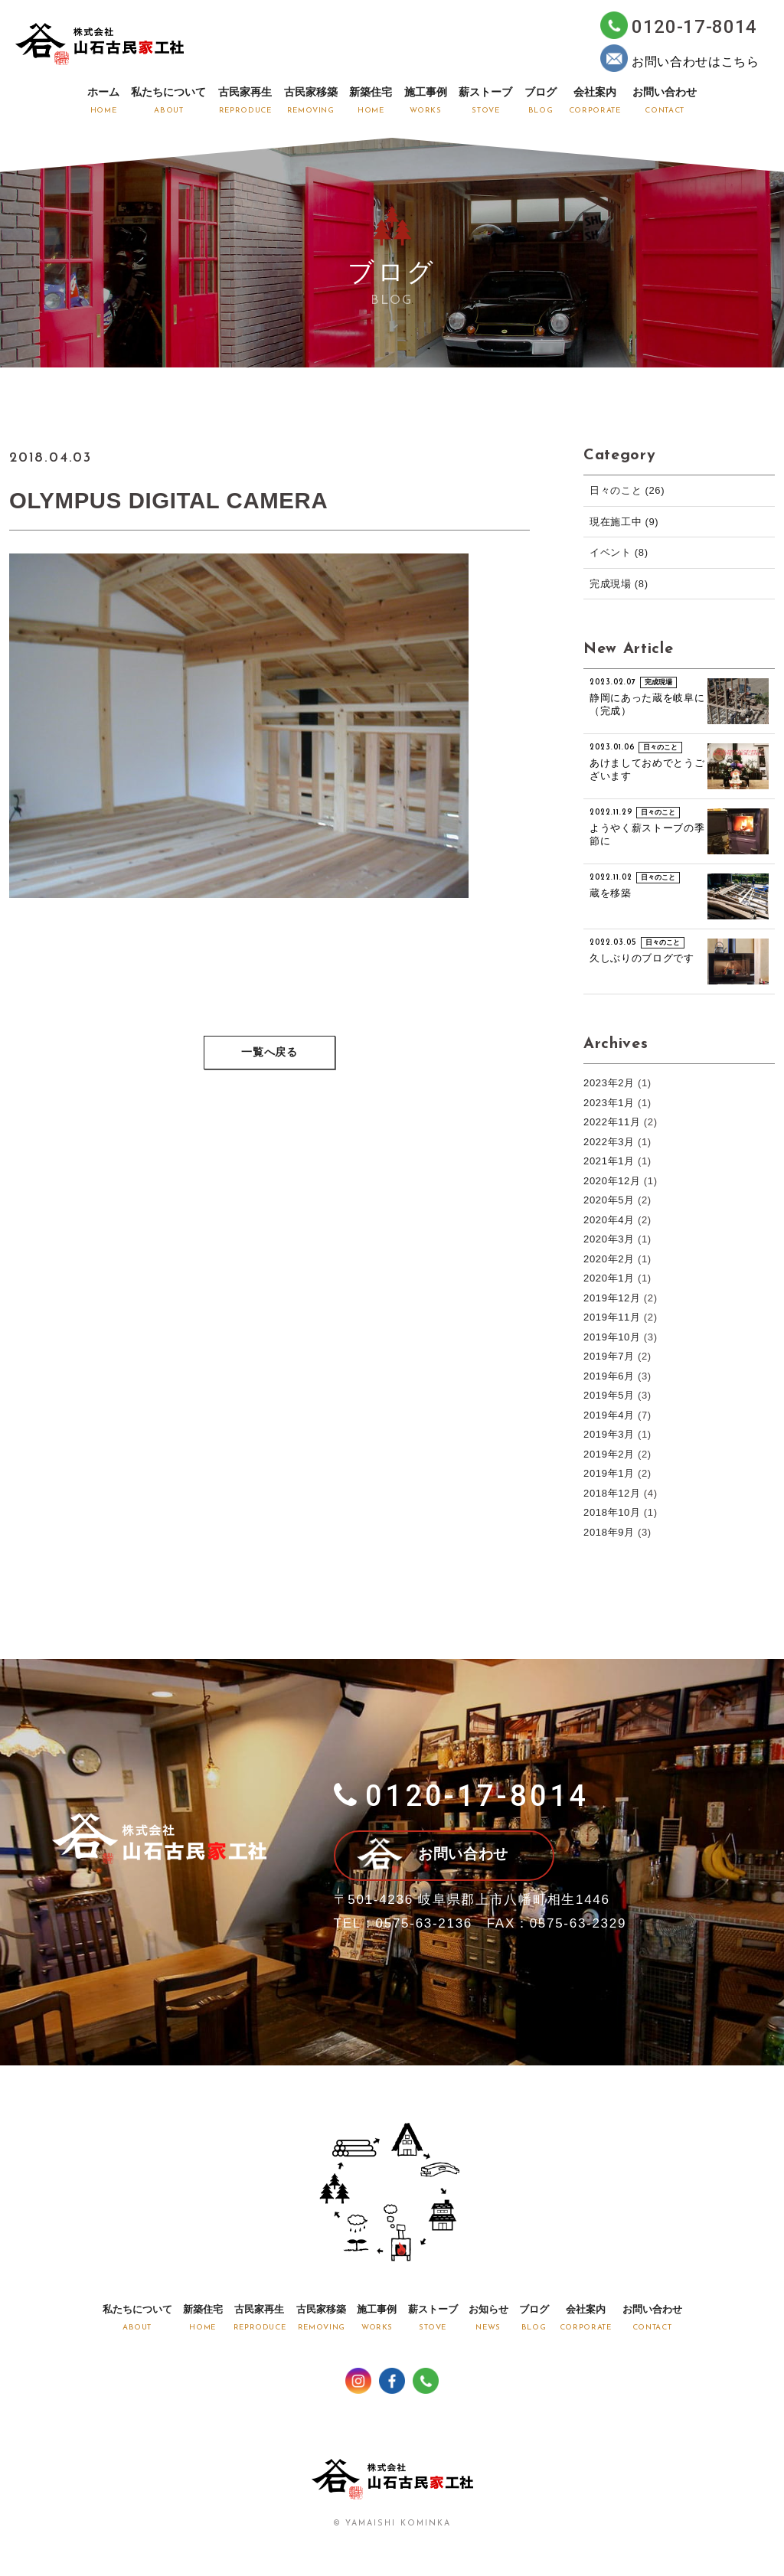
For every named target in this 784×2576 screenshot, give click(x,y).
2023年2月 (609, 1083)
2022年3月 (609, 1142)
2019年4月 (609, 1415)
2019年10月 (612, 1337)
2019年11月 (612, 1317)
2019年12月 (612, 1298)
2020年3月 (609, 1239)
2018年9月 (609, 1532)
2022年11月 (612, 1122)
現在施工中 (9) (624, 521)
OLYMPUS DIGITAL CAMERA (171, 500)
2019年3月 (609, 1434)
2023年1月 (609, 1102)
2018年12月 (612, 1493)
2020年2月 (609, 1259)
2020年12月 (612, 1181)
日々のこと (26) (627, 490)
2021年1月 (609, 1161)
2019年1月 (609, 1473)
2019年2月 (609, 1454)
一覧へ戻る (269, 1053)
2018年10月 (612, 1512)
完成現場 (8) (619, 583)
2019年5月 (609, 1395)
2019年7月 (609, 1356)
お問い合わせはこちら (680, 58)
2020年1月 (609, 1278)
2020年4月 (609, 1220)
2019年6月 (609, 1376)
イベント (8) (619, 552)
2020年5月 (609, 1200)
